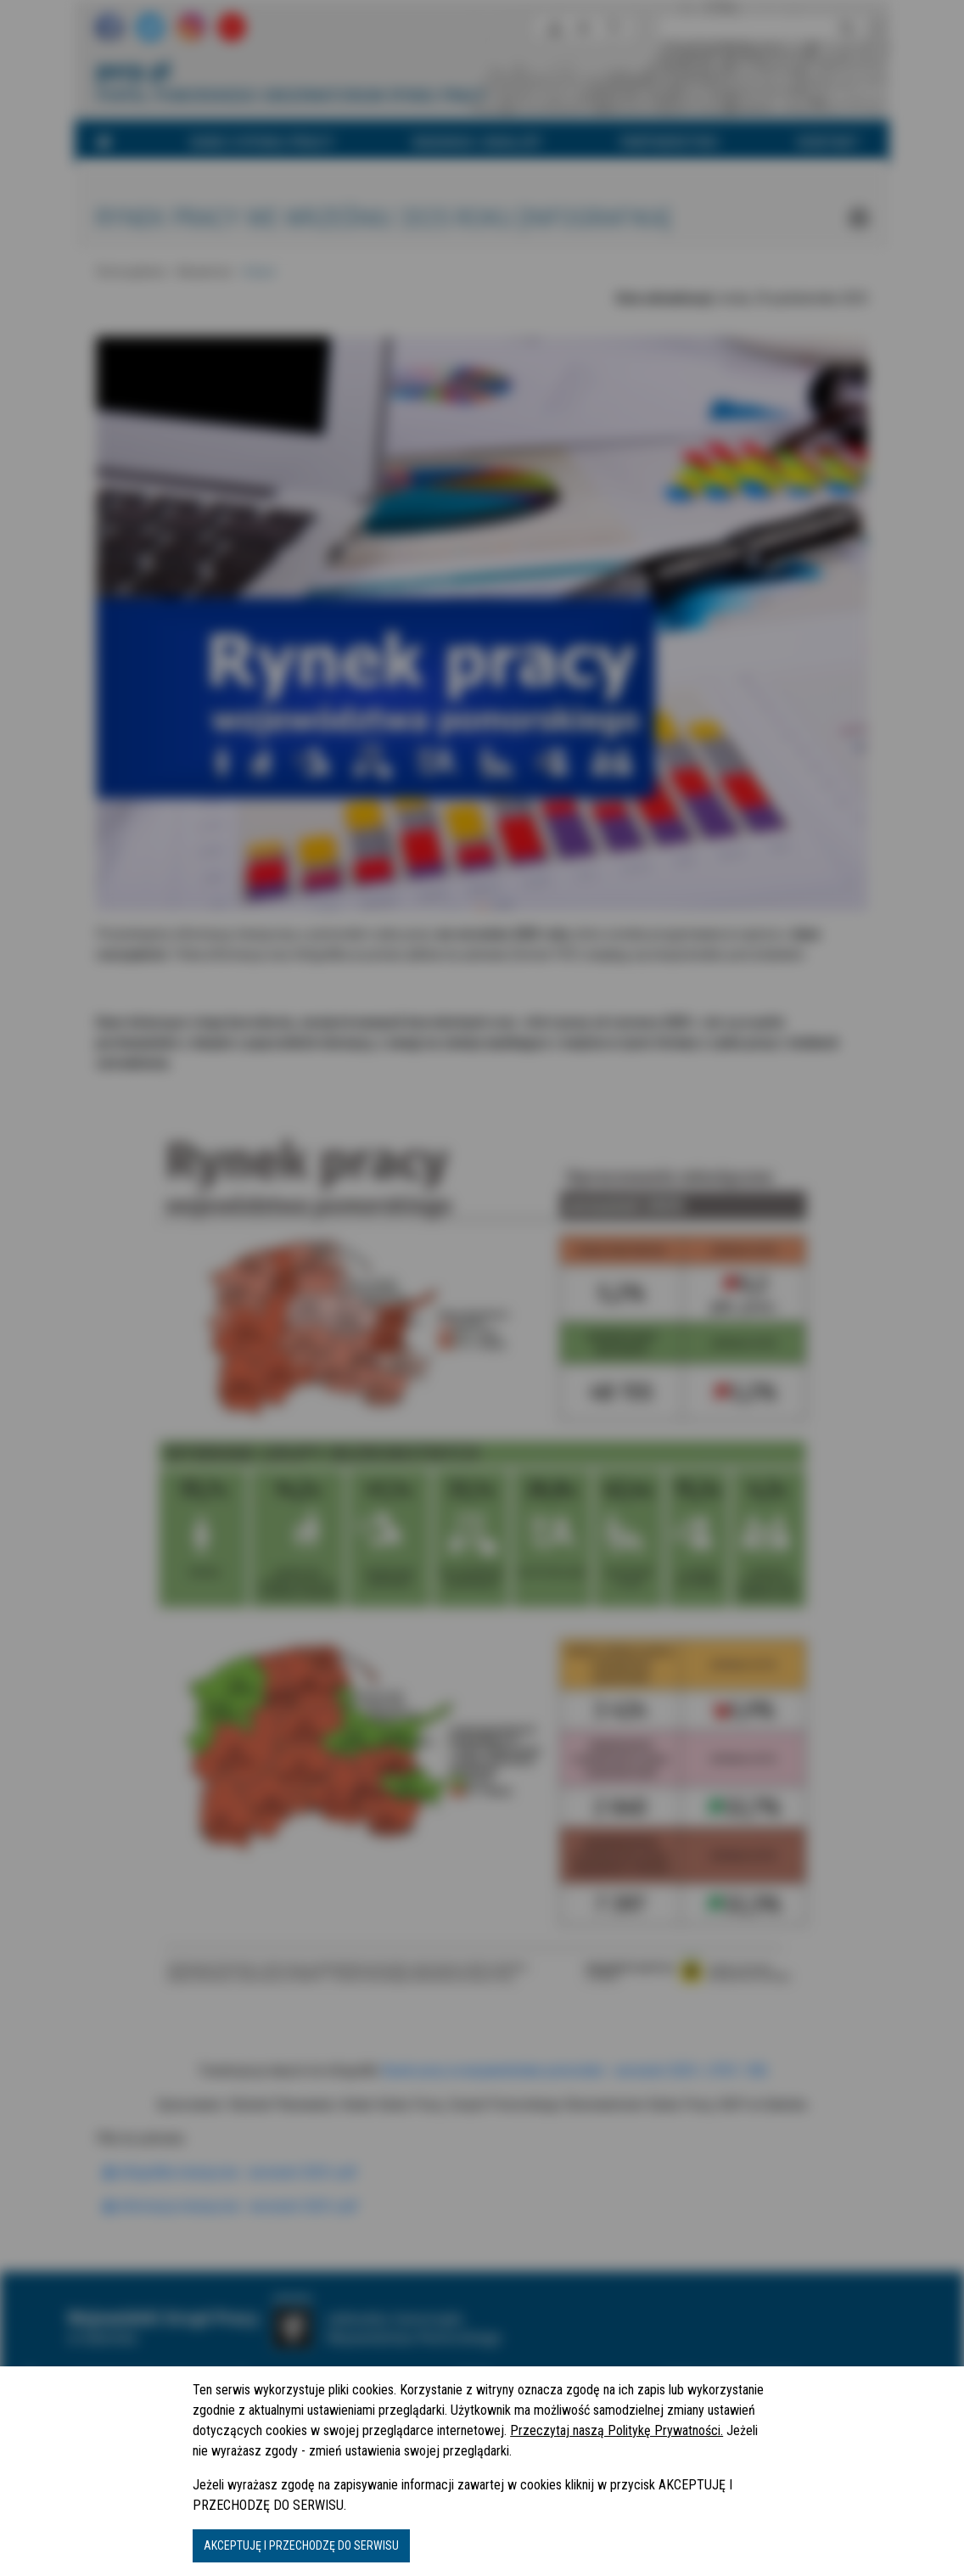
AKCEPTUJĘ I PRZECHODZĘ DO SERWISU (301, 2545)
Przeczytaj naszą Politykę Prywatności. (616, 2430)
